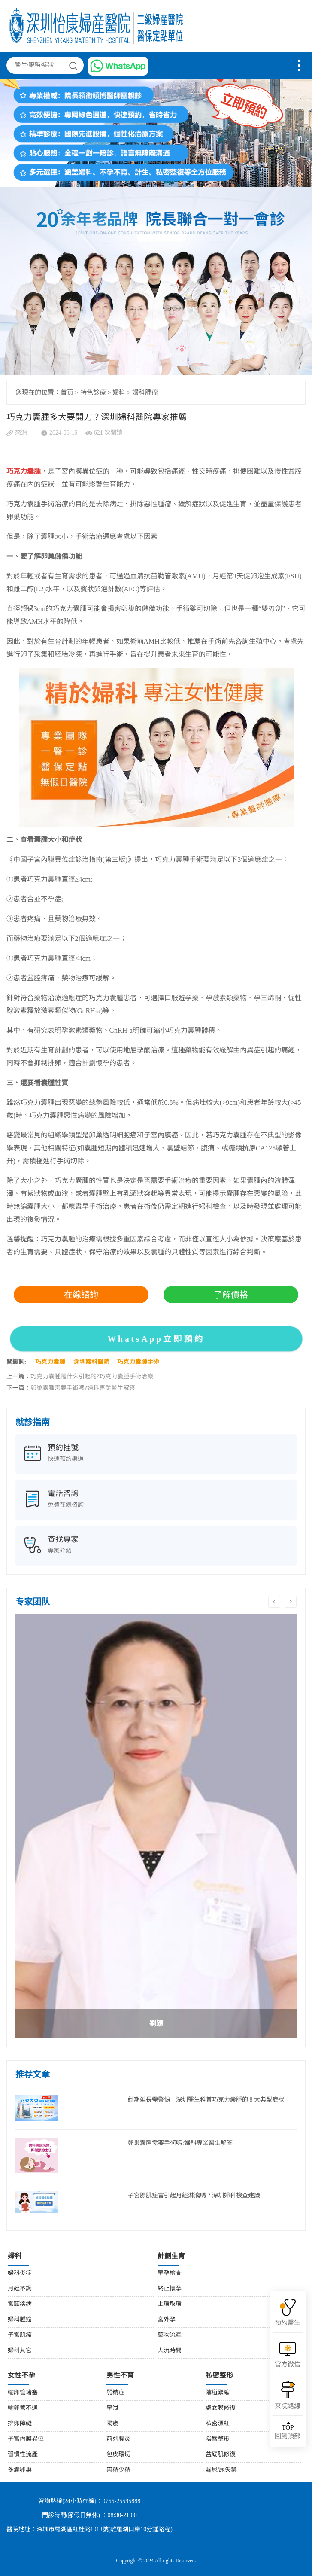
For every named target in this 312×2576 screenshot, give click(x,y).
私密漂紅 (218, 2424)
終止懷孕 (170, 2289)
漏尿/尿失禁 (221, 2470)
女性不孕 (21, 2375)
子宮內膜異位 (26, 2439)
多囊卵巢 (20, 2470)
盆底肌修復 (221, 2454)
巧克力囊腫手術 (138, 1362)
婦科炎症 (20, 2273)
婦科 (118, 392)
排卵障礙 (20, 2424)
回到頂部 (287, 2432)
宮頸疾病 (20, 2304)
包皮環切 (118, 2454)
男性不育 (120, 2375)
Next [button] (291, 1602)
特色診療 (93, 392)
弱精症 (115, 2393)
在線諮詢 (81, 1294)
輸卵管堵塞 (23, 2393)
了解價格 (231, 1294)
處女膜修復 (221, 2408)
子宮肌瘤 (20, 2335)
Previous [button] (274, 1602)
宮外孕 (167, 2320)
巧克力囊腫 (50, 1362)
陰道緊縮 (218, 2393)
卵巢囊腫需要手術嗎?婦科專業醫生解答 (82, 1388)
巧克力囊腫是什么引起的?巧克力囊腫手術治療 (91, 1377)
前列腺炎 (118, 2439)
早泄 (112, 2408)
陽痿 (112, 2424)
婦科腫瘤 (145, 392)
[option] (156, 1826)
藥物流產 (170, 2335)
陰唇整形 (218, 2439)
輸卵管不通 (23, 2408)
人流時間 (170, 2351)
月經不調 (20, 2289)
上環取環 (170, 2304)
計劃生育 (171, 2256)
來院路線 (287, 2406)
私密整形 (219, 2375)
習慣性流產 (23, 2454)
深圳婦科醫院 (91, 1362)
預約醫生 (287, 2323)
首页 (67, 392)
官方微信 (287, 2364)
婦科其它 (20, 2351)
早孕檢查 (170, 2273)
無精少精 (118, 2470)
